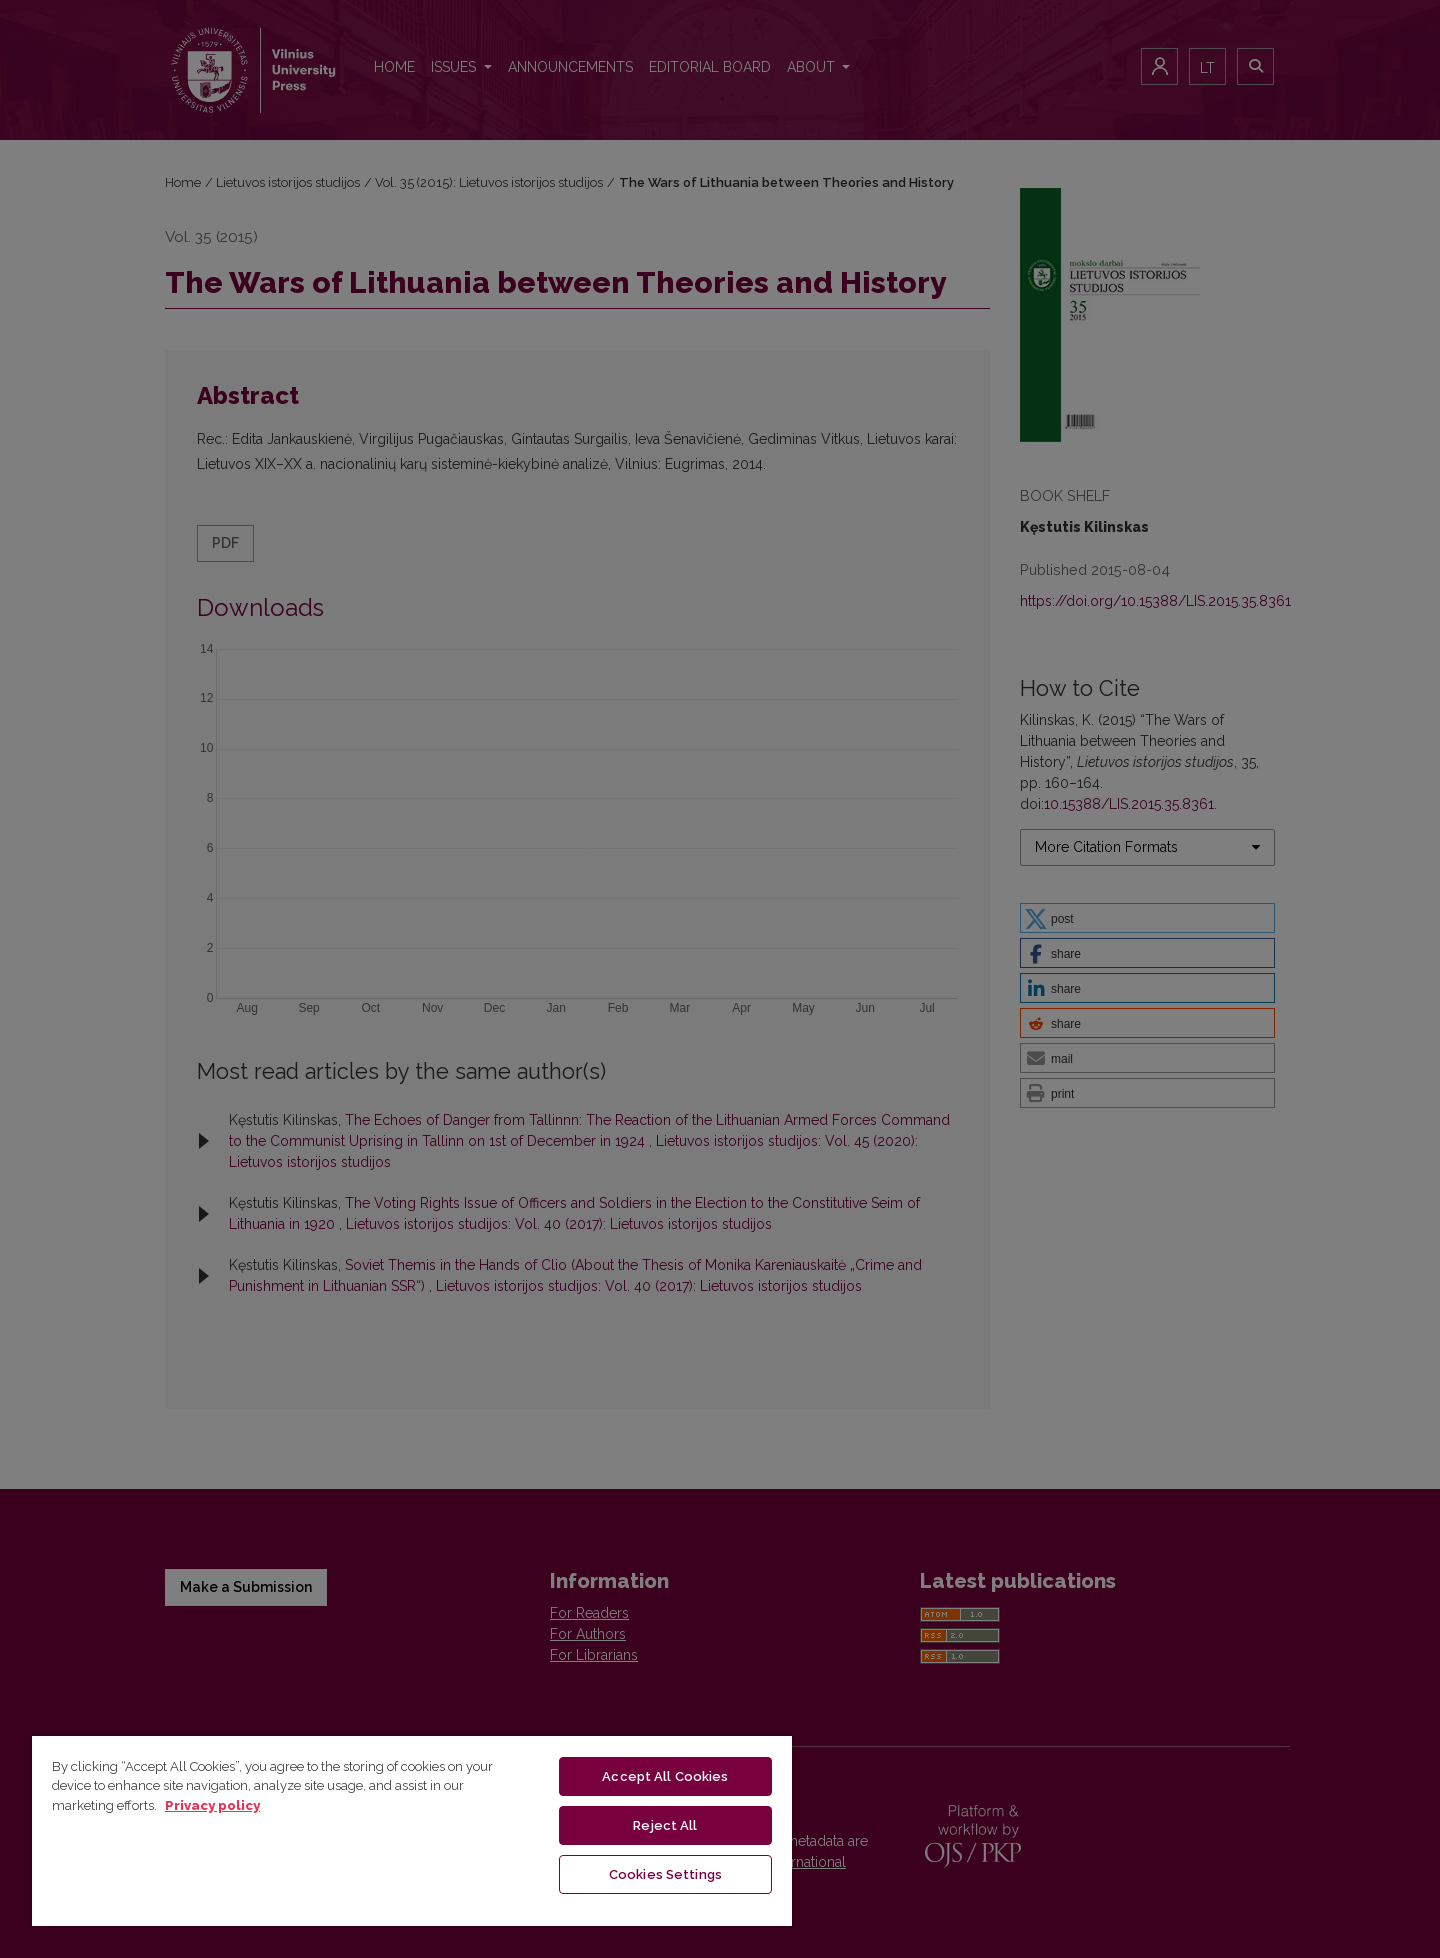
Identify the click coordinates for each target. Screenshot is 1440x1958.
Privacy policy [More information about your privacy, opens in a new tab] (212, 1805)
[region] (412, 1830)
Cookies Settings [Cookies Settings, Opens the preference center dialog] (665, 1874)
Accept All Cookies (665, 1776)
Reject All (665, 1825)
